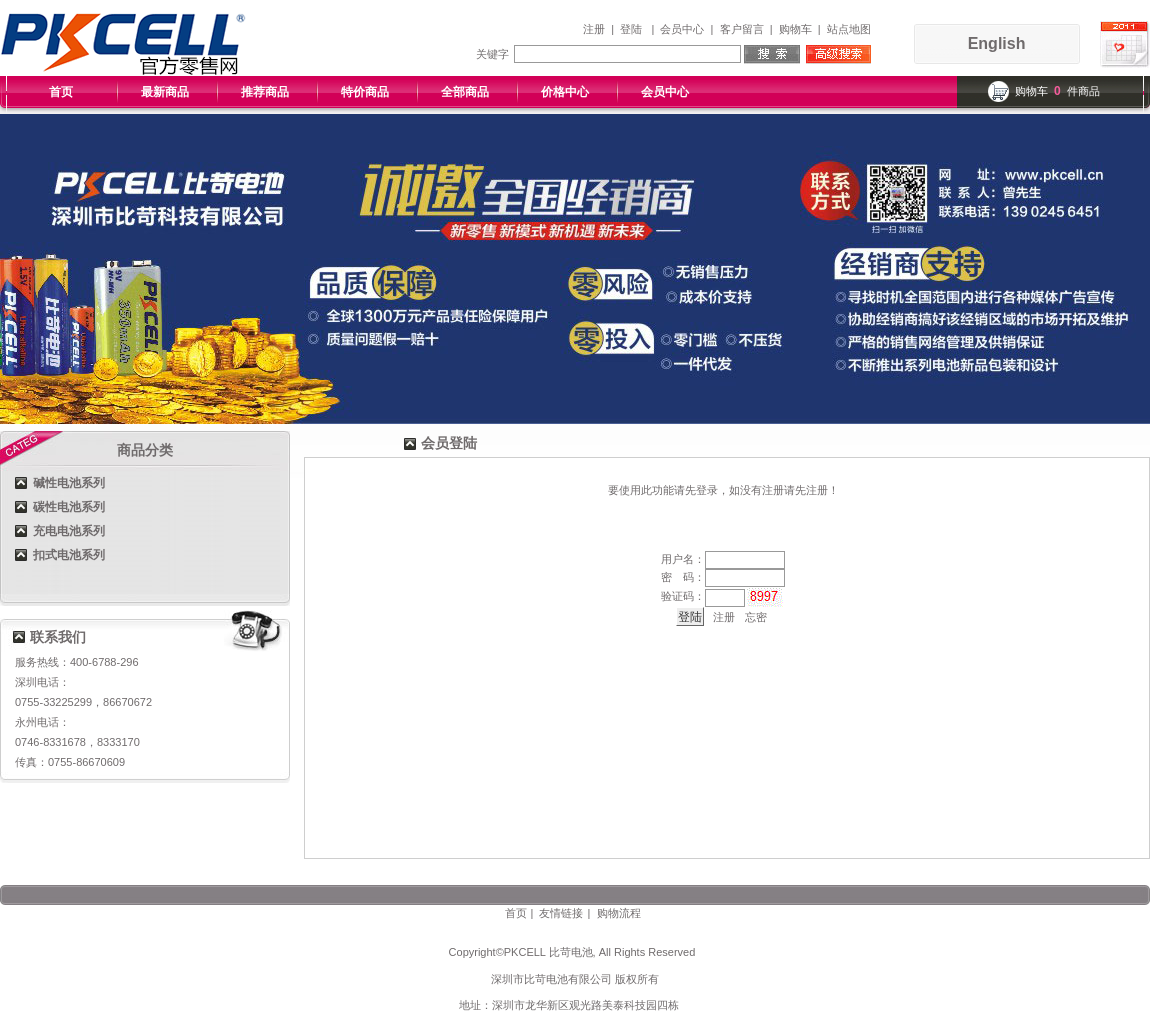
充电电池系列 (69, 531)
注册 (594, 29)
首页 (61, 92)
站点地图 (849, 29)
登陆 (631, 29)
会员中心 (682, 29)
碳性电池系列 (69, 507)
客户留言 (742, 29)
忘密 (756, 617)
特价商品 (365, 92)
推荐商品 (265, 92)
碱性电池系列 (69, 483)
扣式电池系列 (69, 555)
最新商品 (165, 92)
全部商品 (465, 92)
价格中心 (565, 92)
